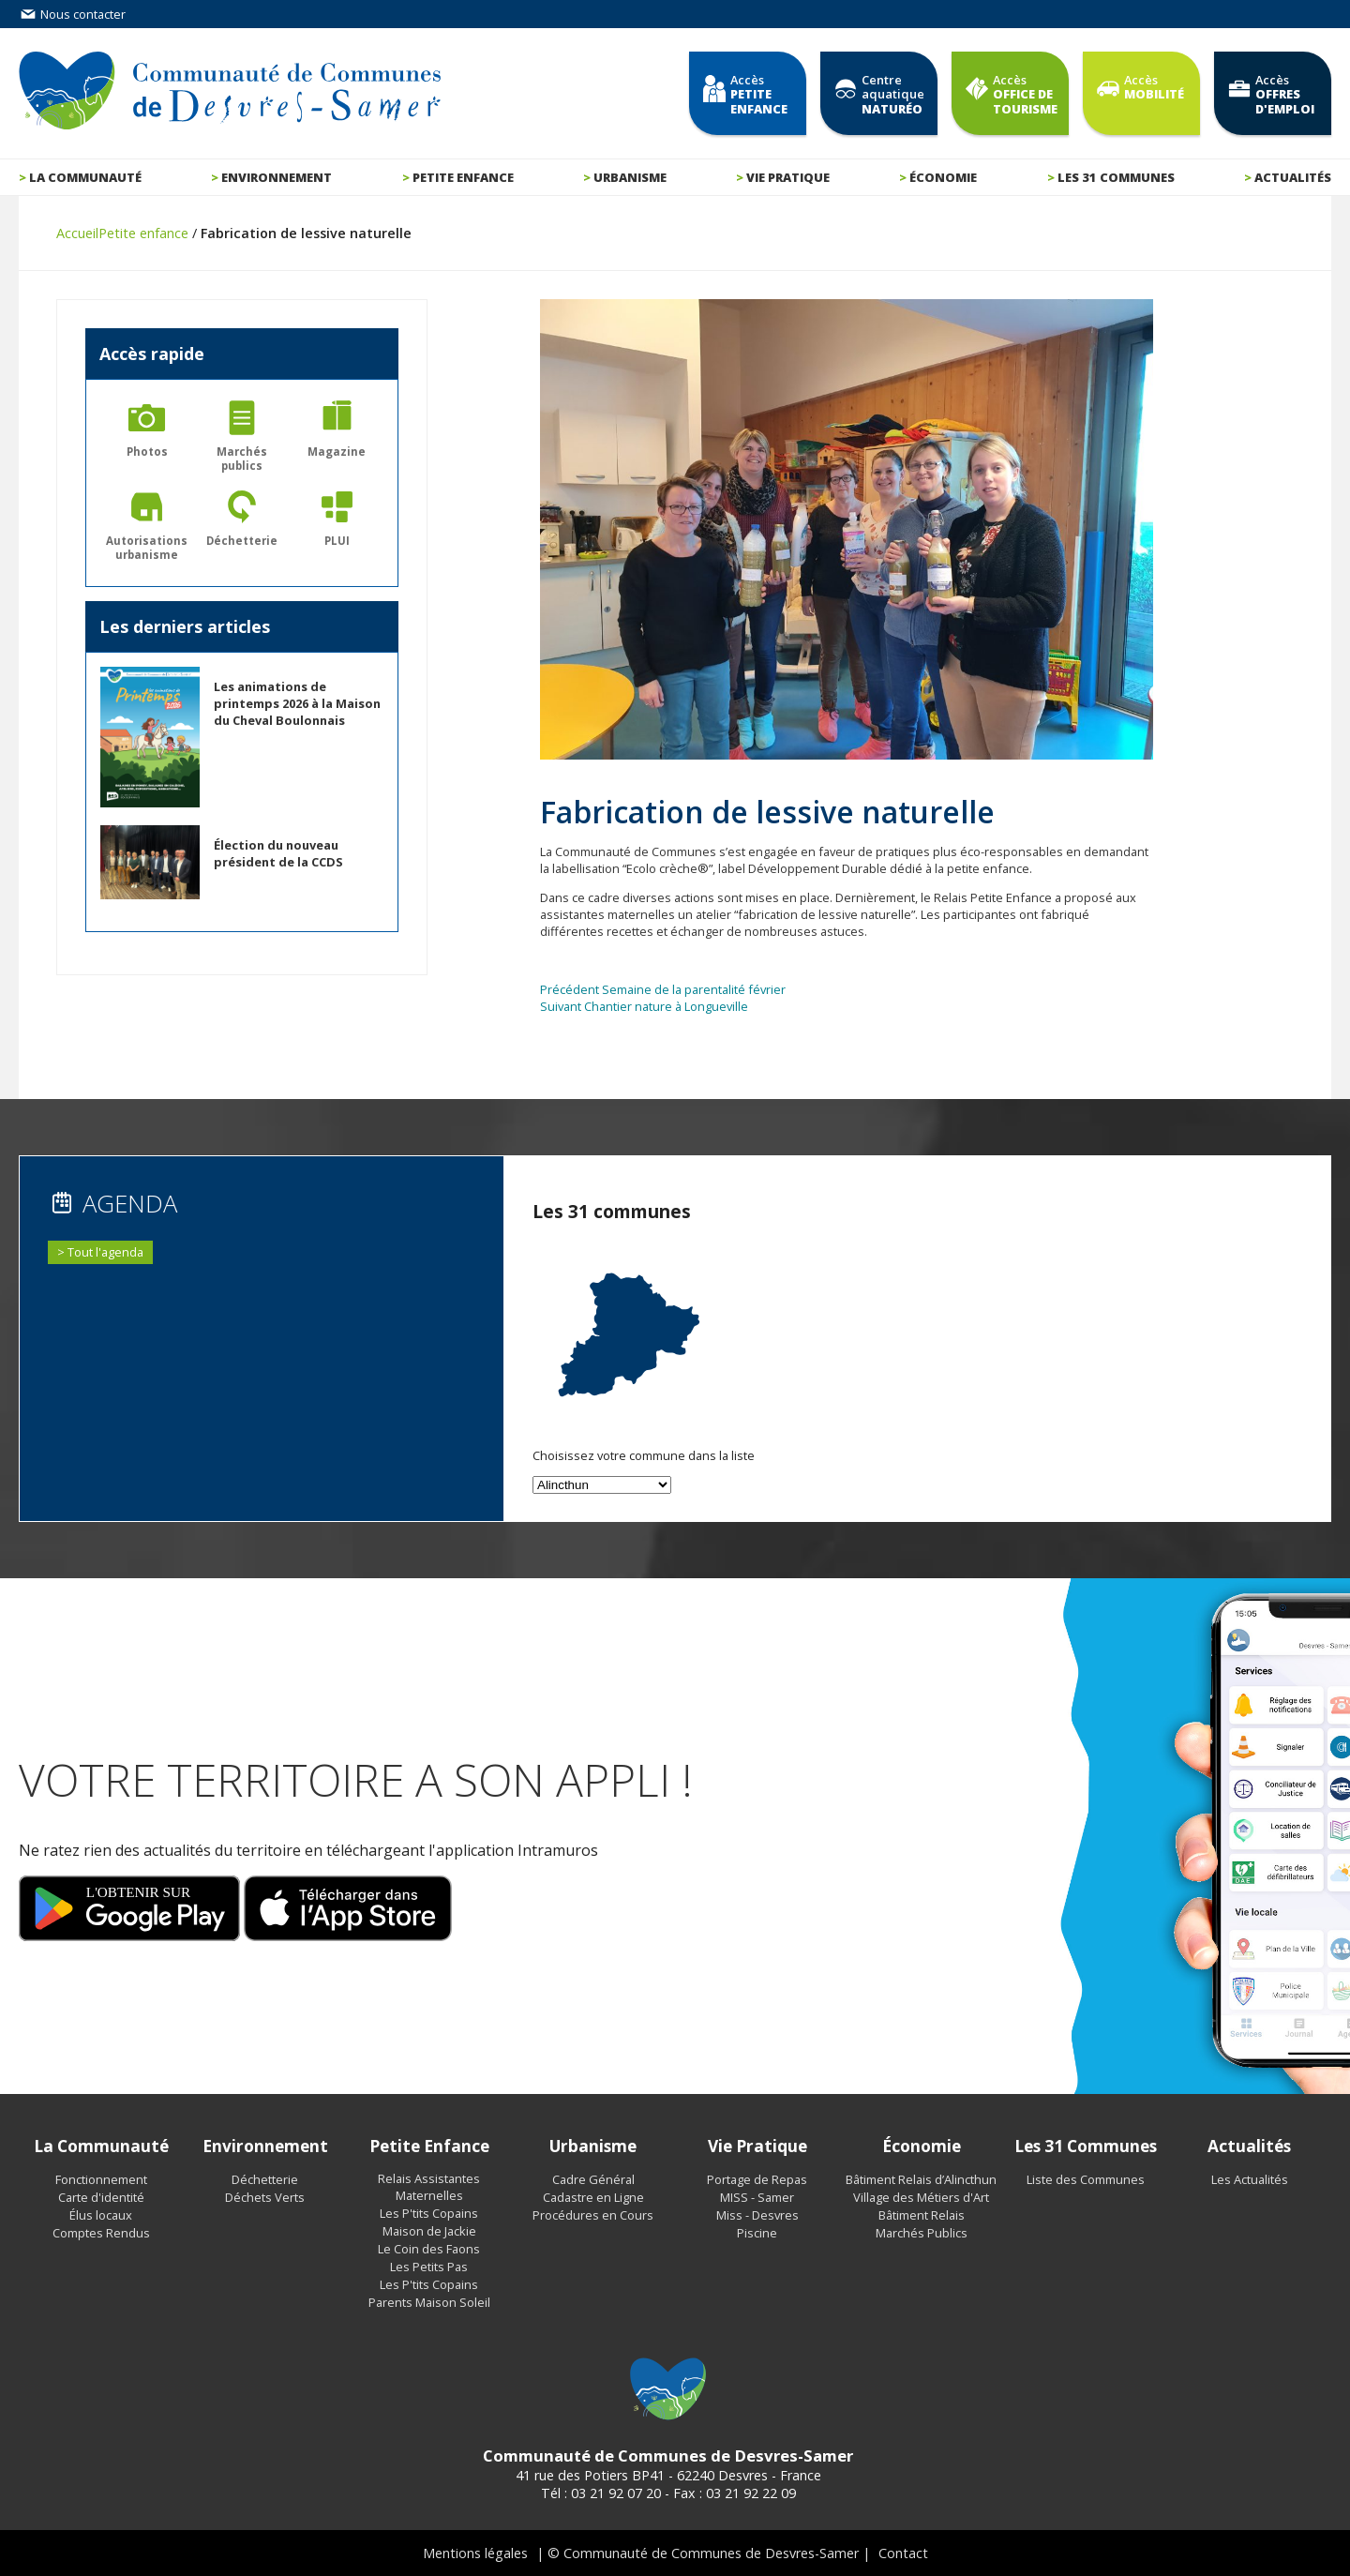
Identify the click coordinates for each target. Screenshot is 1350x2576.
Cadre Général (593, 2179)
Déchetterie (265, 2179)
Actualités (1292, 177)
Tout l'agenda (105, 1251)
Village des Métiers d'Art (921, 2197)
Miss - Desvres (757, 2215)
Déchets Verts (265, 2197)
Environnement (276, 177)
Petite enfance (463, 177)
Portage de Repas (757, 2179)
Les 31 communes (1116, 177)
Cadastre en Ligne (593, 2197)
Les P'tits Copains (429, 2213)
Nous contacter (72, 14)
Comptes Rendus (101, 2232)
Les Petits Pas (429, 2266)
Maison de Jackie (429, 2230)
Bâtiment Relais (921, 2215)
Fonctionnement (101, 2179)
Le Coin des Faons (429, 2248)
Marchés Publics (922, 2232)
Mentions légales (475, 2553)
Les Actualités (1249, 2179)
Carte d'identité (101, 2197)
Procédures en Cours (592, 2215)
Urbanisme (630, 177)
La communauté (85, 177)
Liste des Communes (1086, 2179)
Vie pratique (788, 177)
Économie (943, 177)
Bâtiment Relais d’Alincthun (921, 2179)
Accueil (77, 233)
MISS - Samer (757, 2197)
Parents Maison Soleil (429, 2302)
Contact (903, 2553)
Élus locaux (100, 2215)
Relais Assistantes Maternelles (429, 2187)
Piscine (757, 2232)
